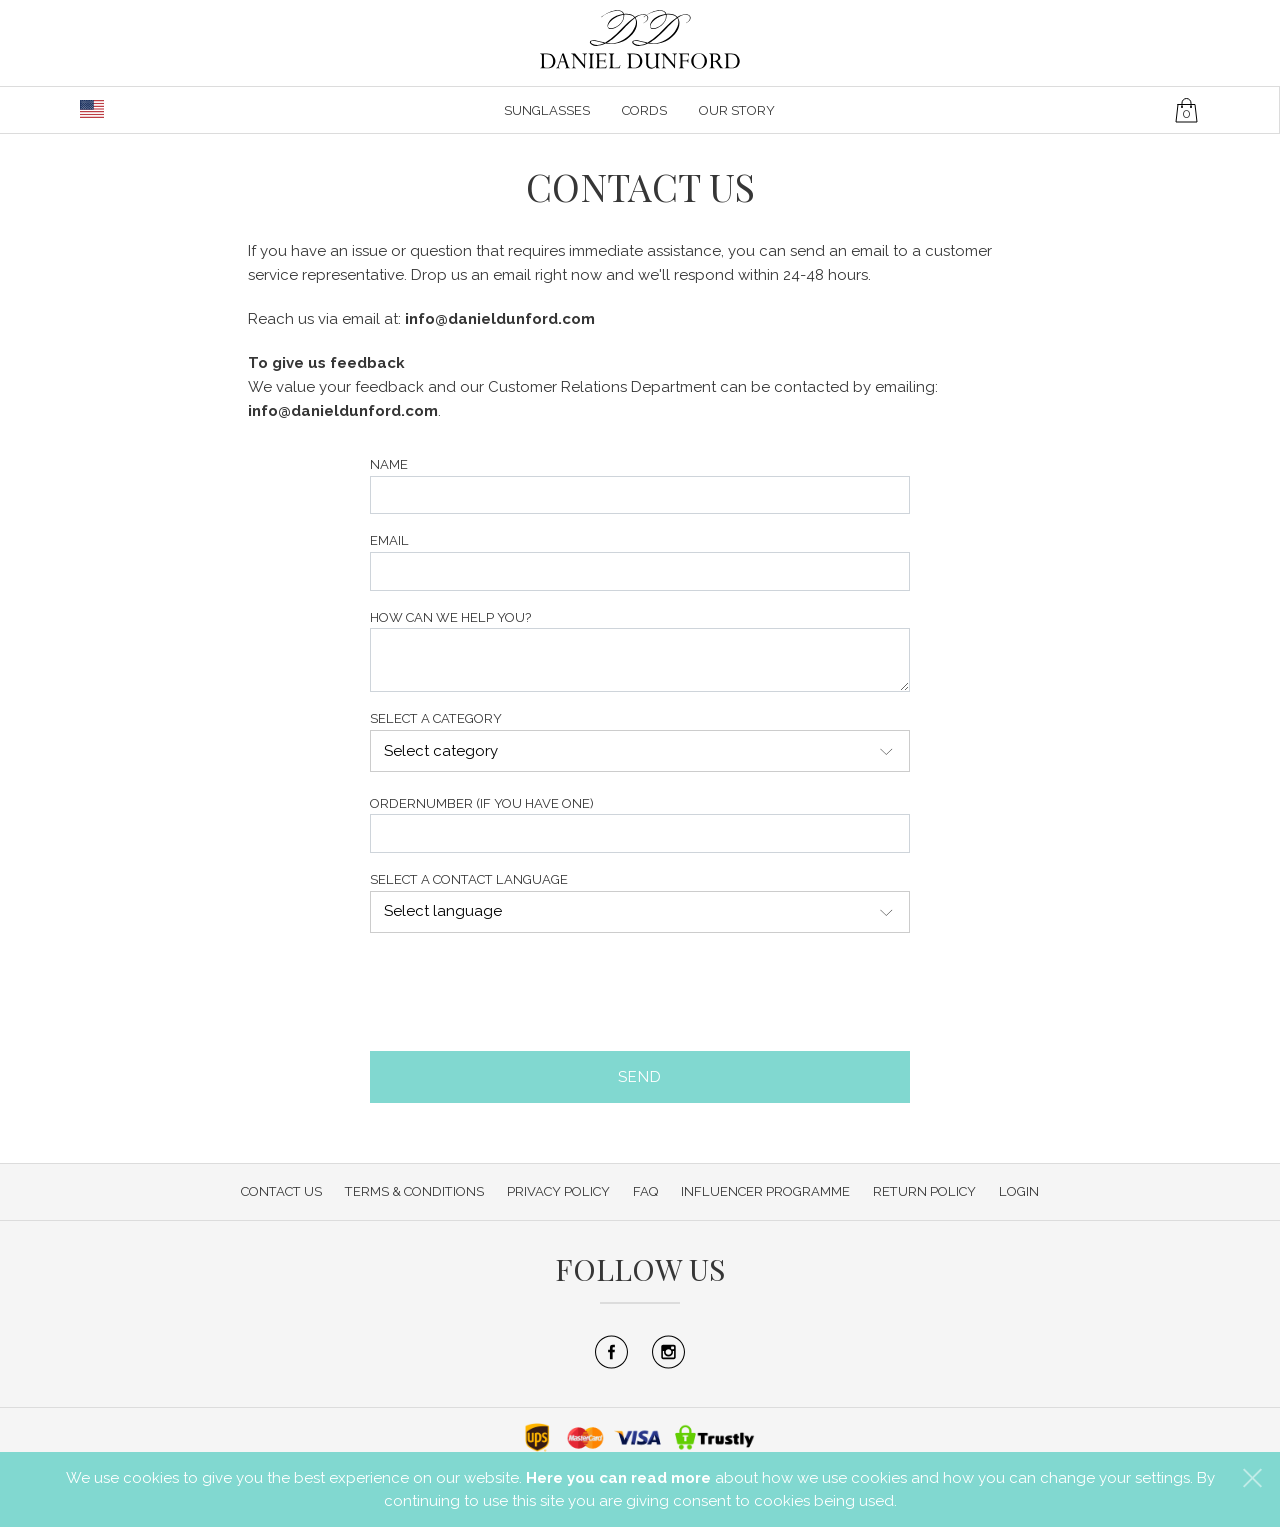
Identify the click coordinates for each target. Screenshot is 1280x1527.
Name (389, 464)
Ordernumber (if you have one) (482, 803)
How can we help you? (450, 617)
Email (389, 540)
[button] (1252, 1477)
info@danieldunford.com (500, 319)
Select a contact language (469, 879)
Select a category (436, 718)
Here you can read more (618, 1478)
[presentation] (522, 992)
